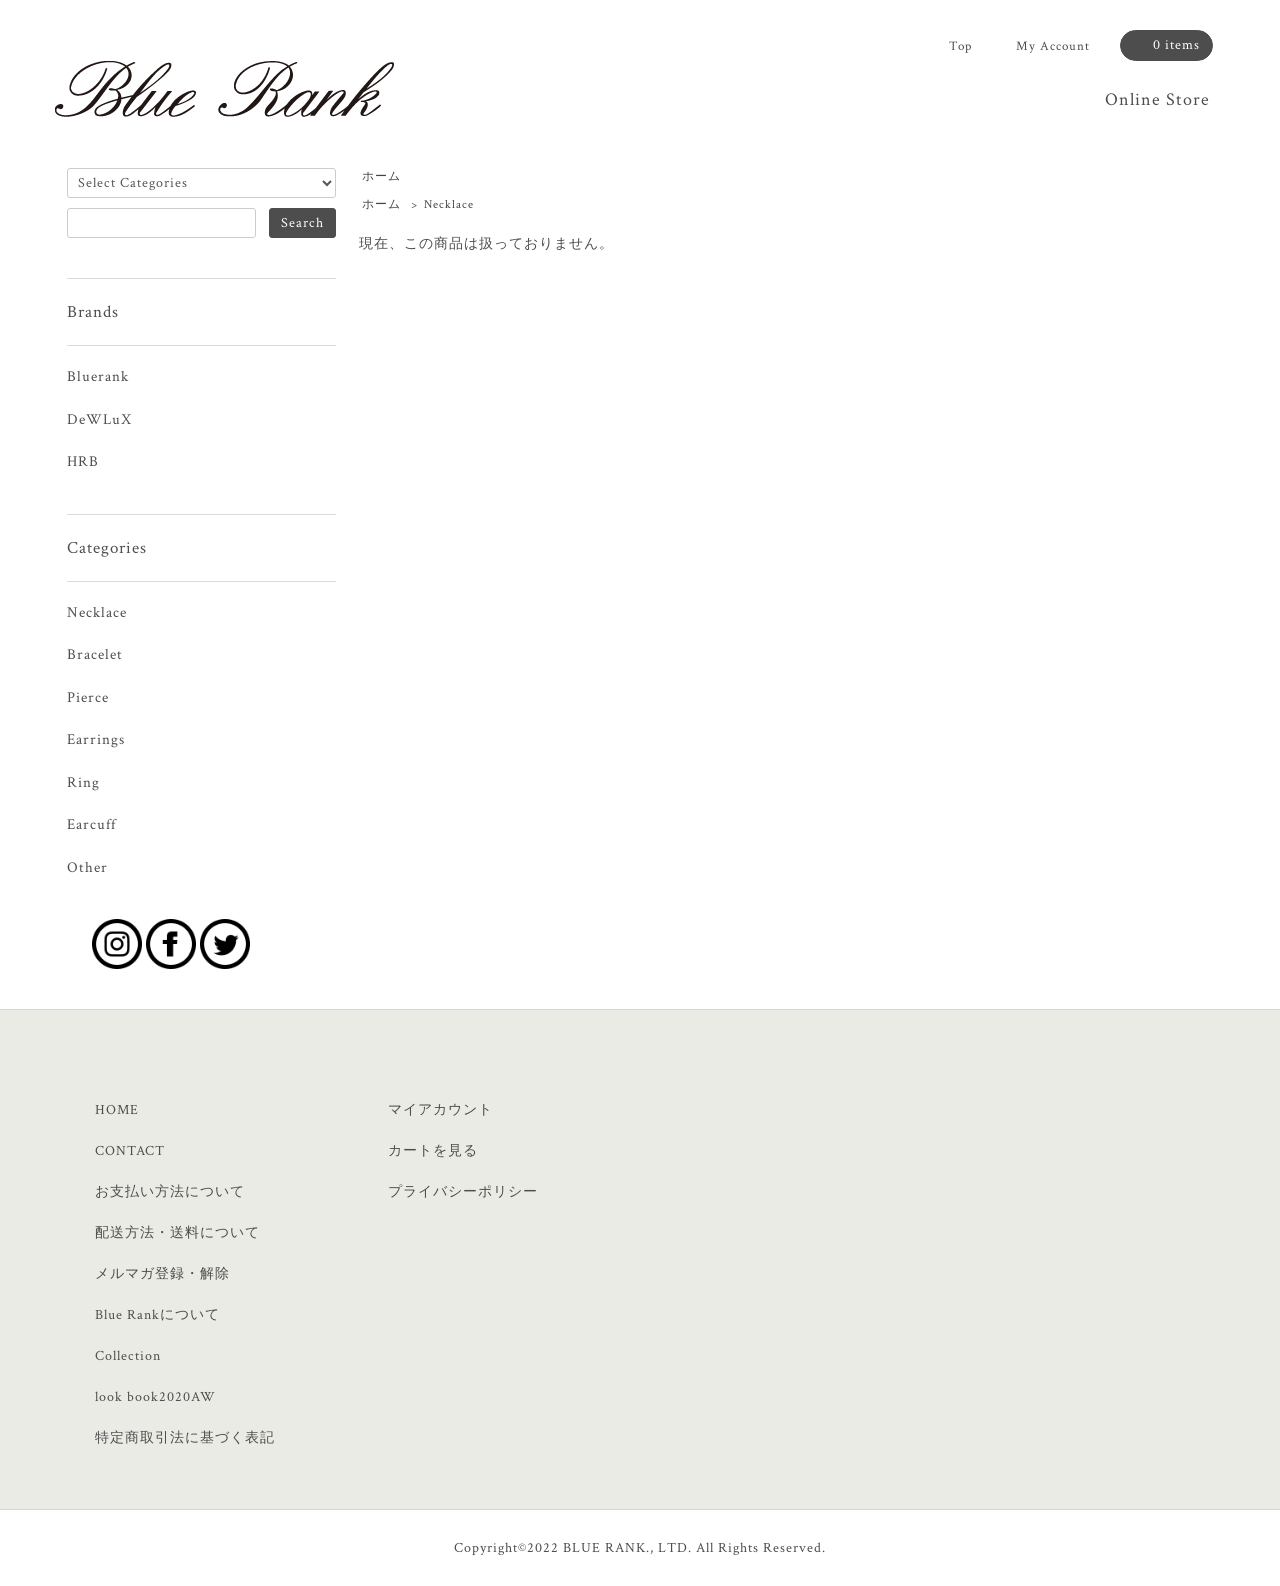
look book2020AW (155, 1397)
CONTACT (130, 1151)
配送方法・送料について (177, 1233)
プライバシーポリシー (463, 1192)
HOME (117, 1110)
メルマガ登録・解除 (162, 1274)
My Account (1053, 46)
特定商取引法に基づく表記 (185, 1438)
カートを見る (433, 1151)
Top (960, 46)
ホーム (381, 176)
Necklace (449, 204)
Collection (128, 1356)
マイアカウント (440, 1110)
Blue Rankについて (157, 1315)
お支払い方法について (170, 1192)
